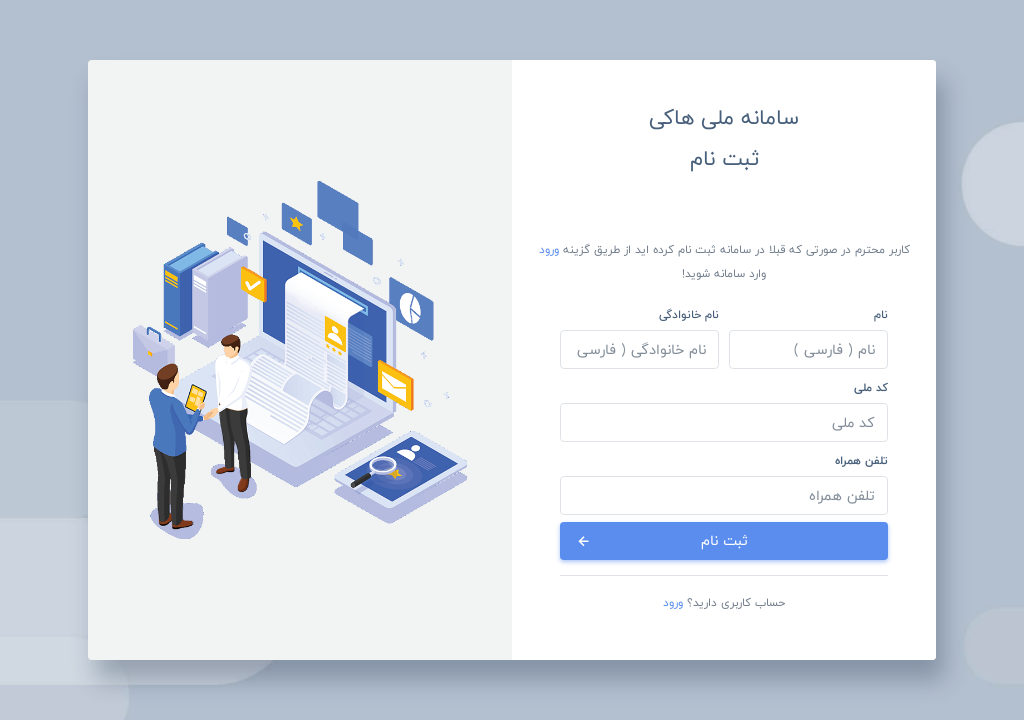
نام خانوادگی (689, 314)
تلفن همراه (861, 460)
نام (881, 314)
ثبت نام (661, 540)
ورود (549, 249)
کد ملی (871, 387)
